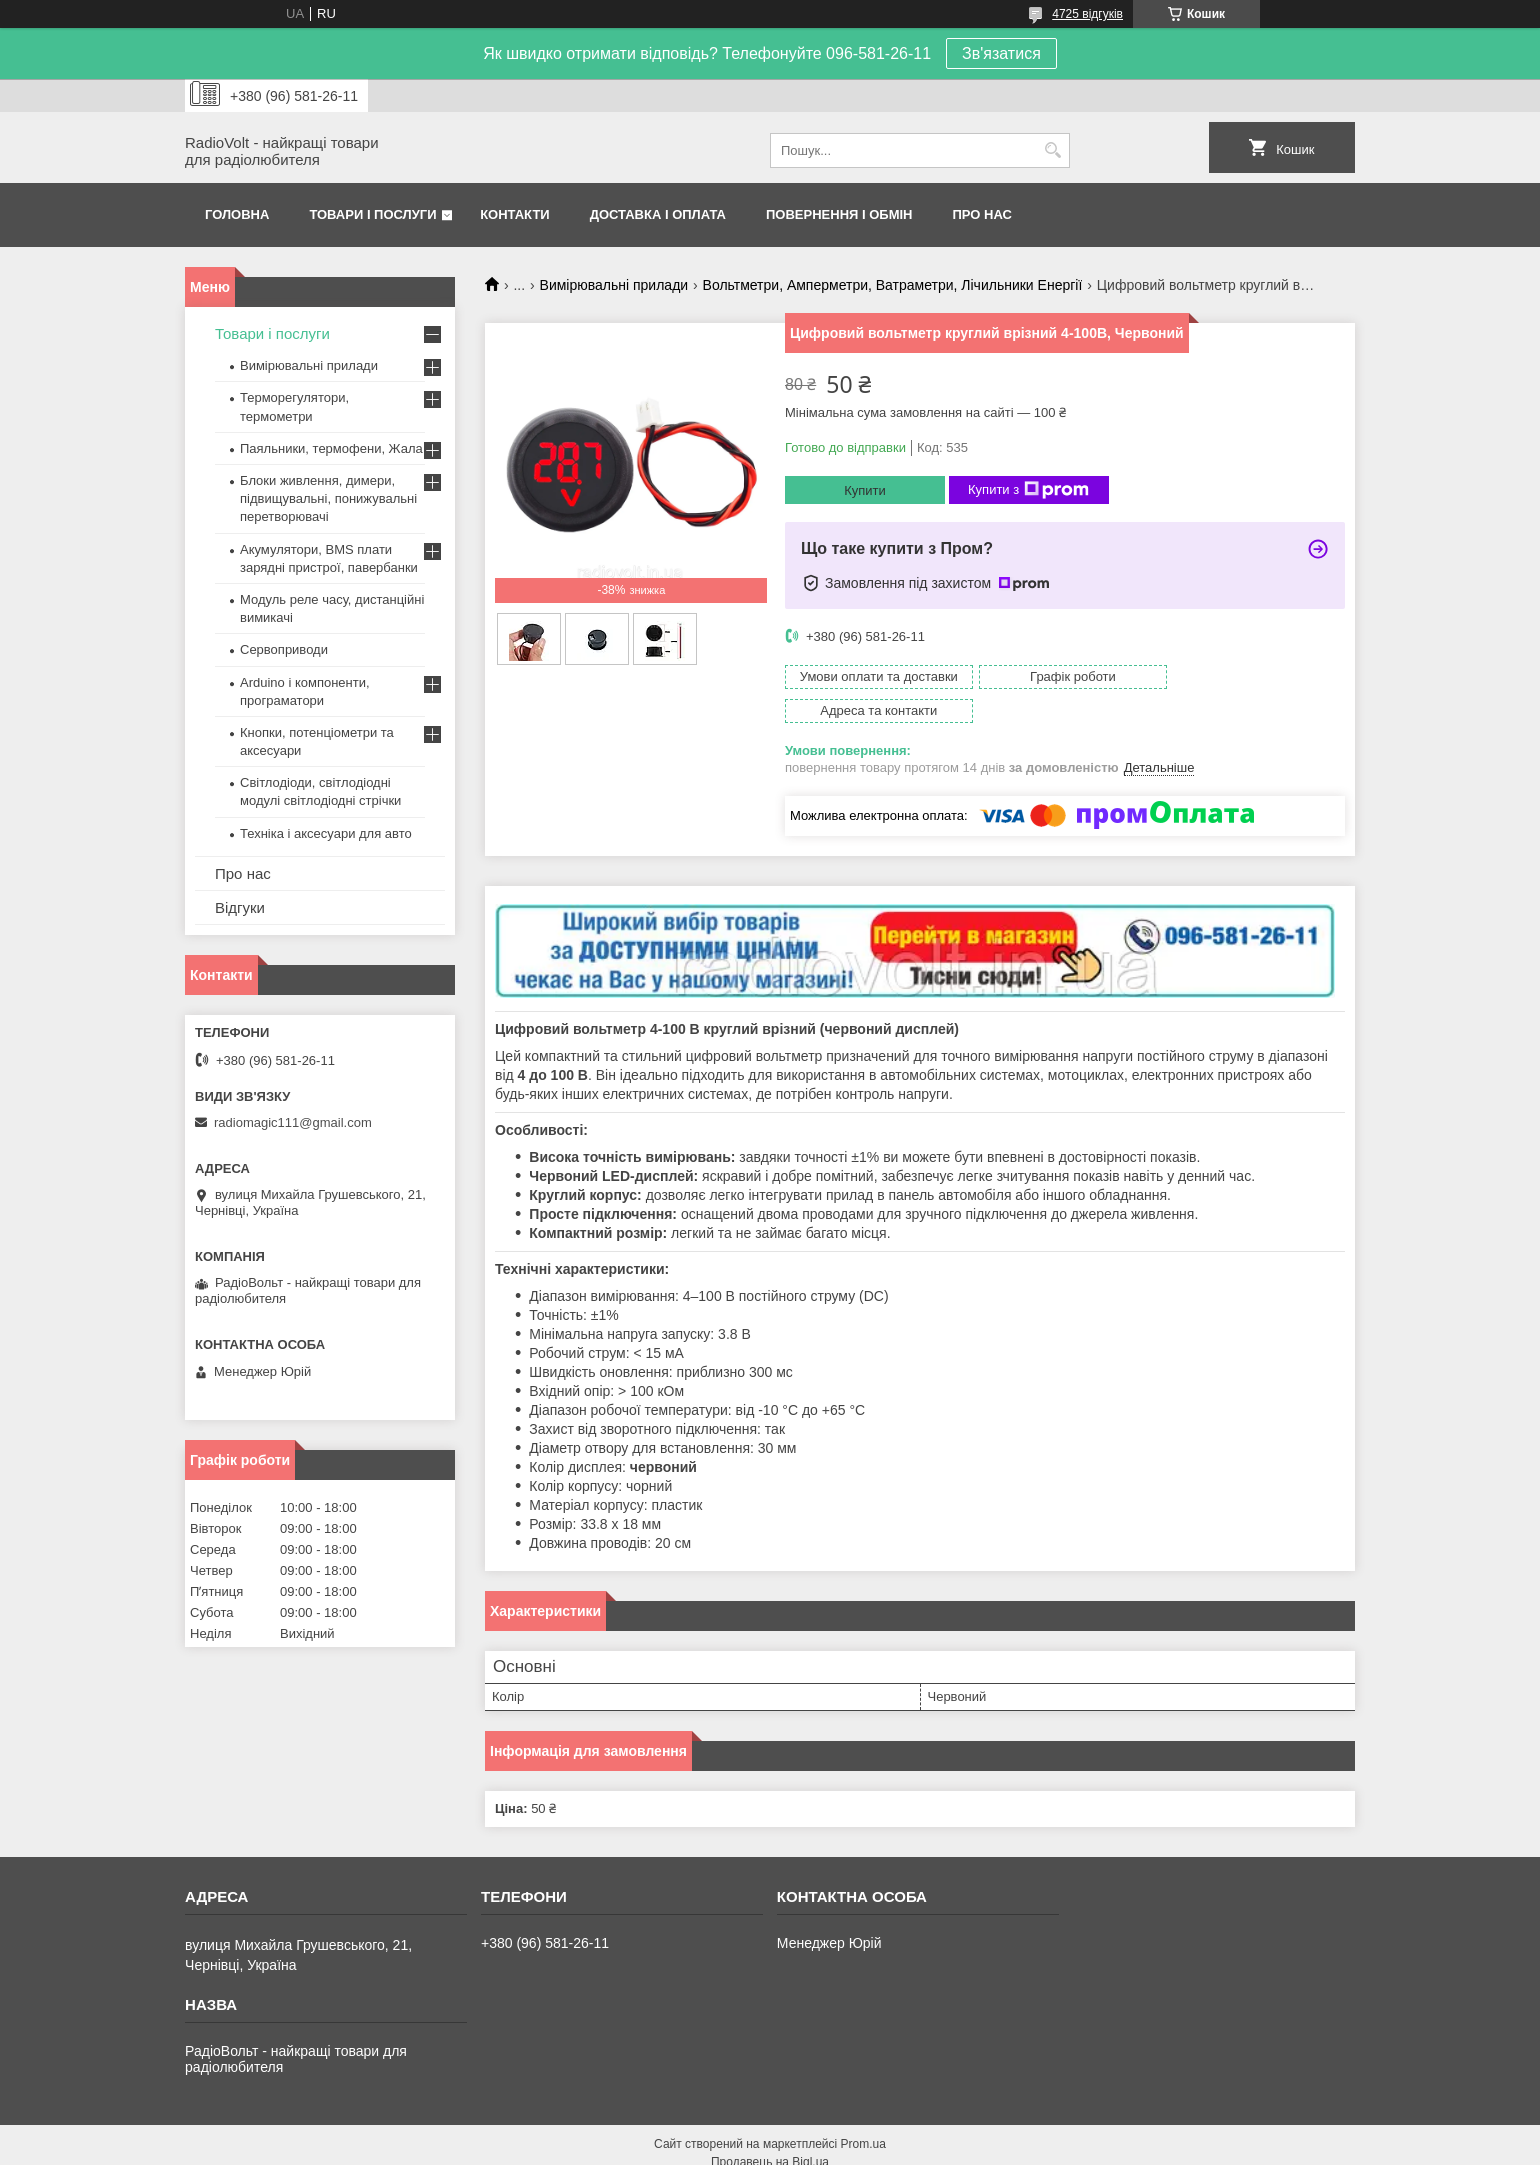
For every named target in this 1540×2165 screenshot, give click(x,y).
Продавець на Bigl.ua (770, 2128)
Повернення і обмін (839, 214)
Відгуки (240, 907)
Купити (865, 490)
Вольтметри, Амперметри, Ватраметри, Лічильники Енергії (893, 285)
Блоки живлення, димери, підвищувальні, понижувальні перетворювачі (328, 498)
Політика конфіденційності (990, 2146)
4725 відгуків (1087, 14)
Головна (237, 214)
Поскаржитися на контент (835, 2146)
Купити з (1028, 490)
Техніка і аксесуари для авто (326, 833)
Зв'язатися (1001, 53)
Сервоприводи (284, 649)
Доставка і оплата (658, 214)
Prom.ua (863, 2110)
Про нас (982, 214)
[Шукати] (1052, 150)
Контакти (515, 214)
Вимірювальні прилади (614, 285)
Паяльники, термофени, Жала (331, 448)
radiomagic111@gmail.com (293, 1122)
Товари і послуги (372, 214)
